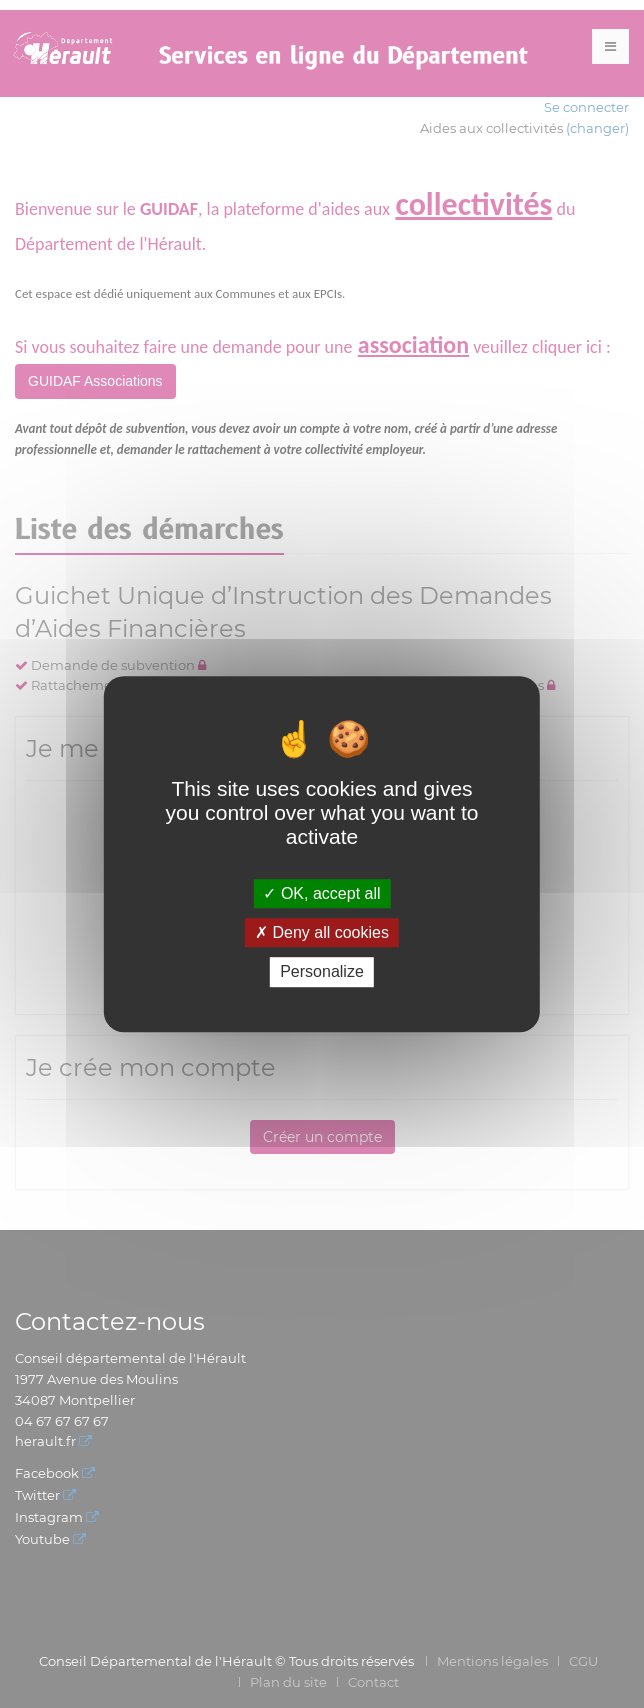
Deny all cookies (322, 932)
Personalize (322, 972)
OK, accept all (321, 893)
